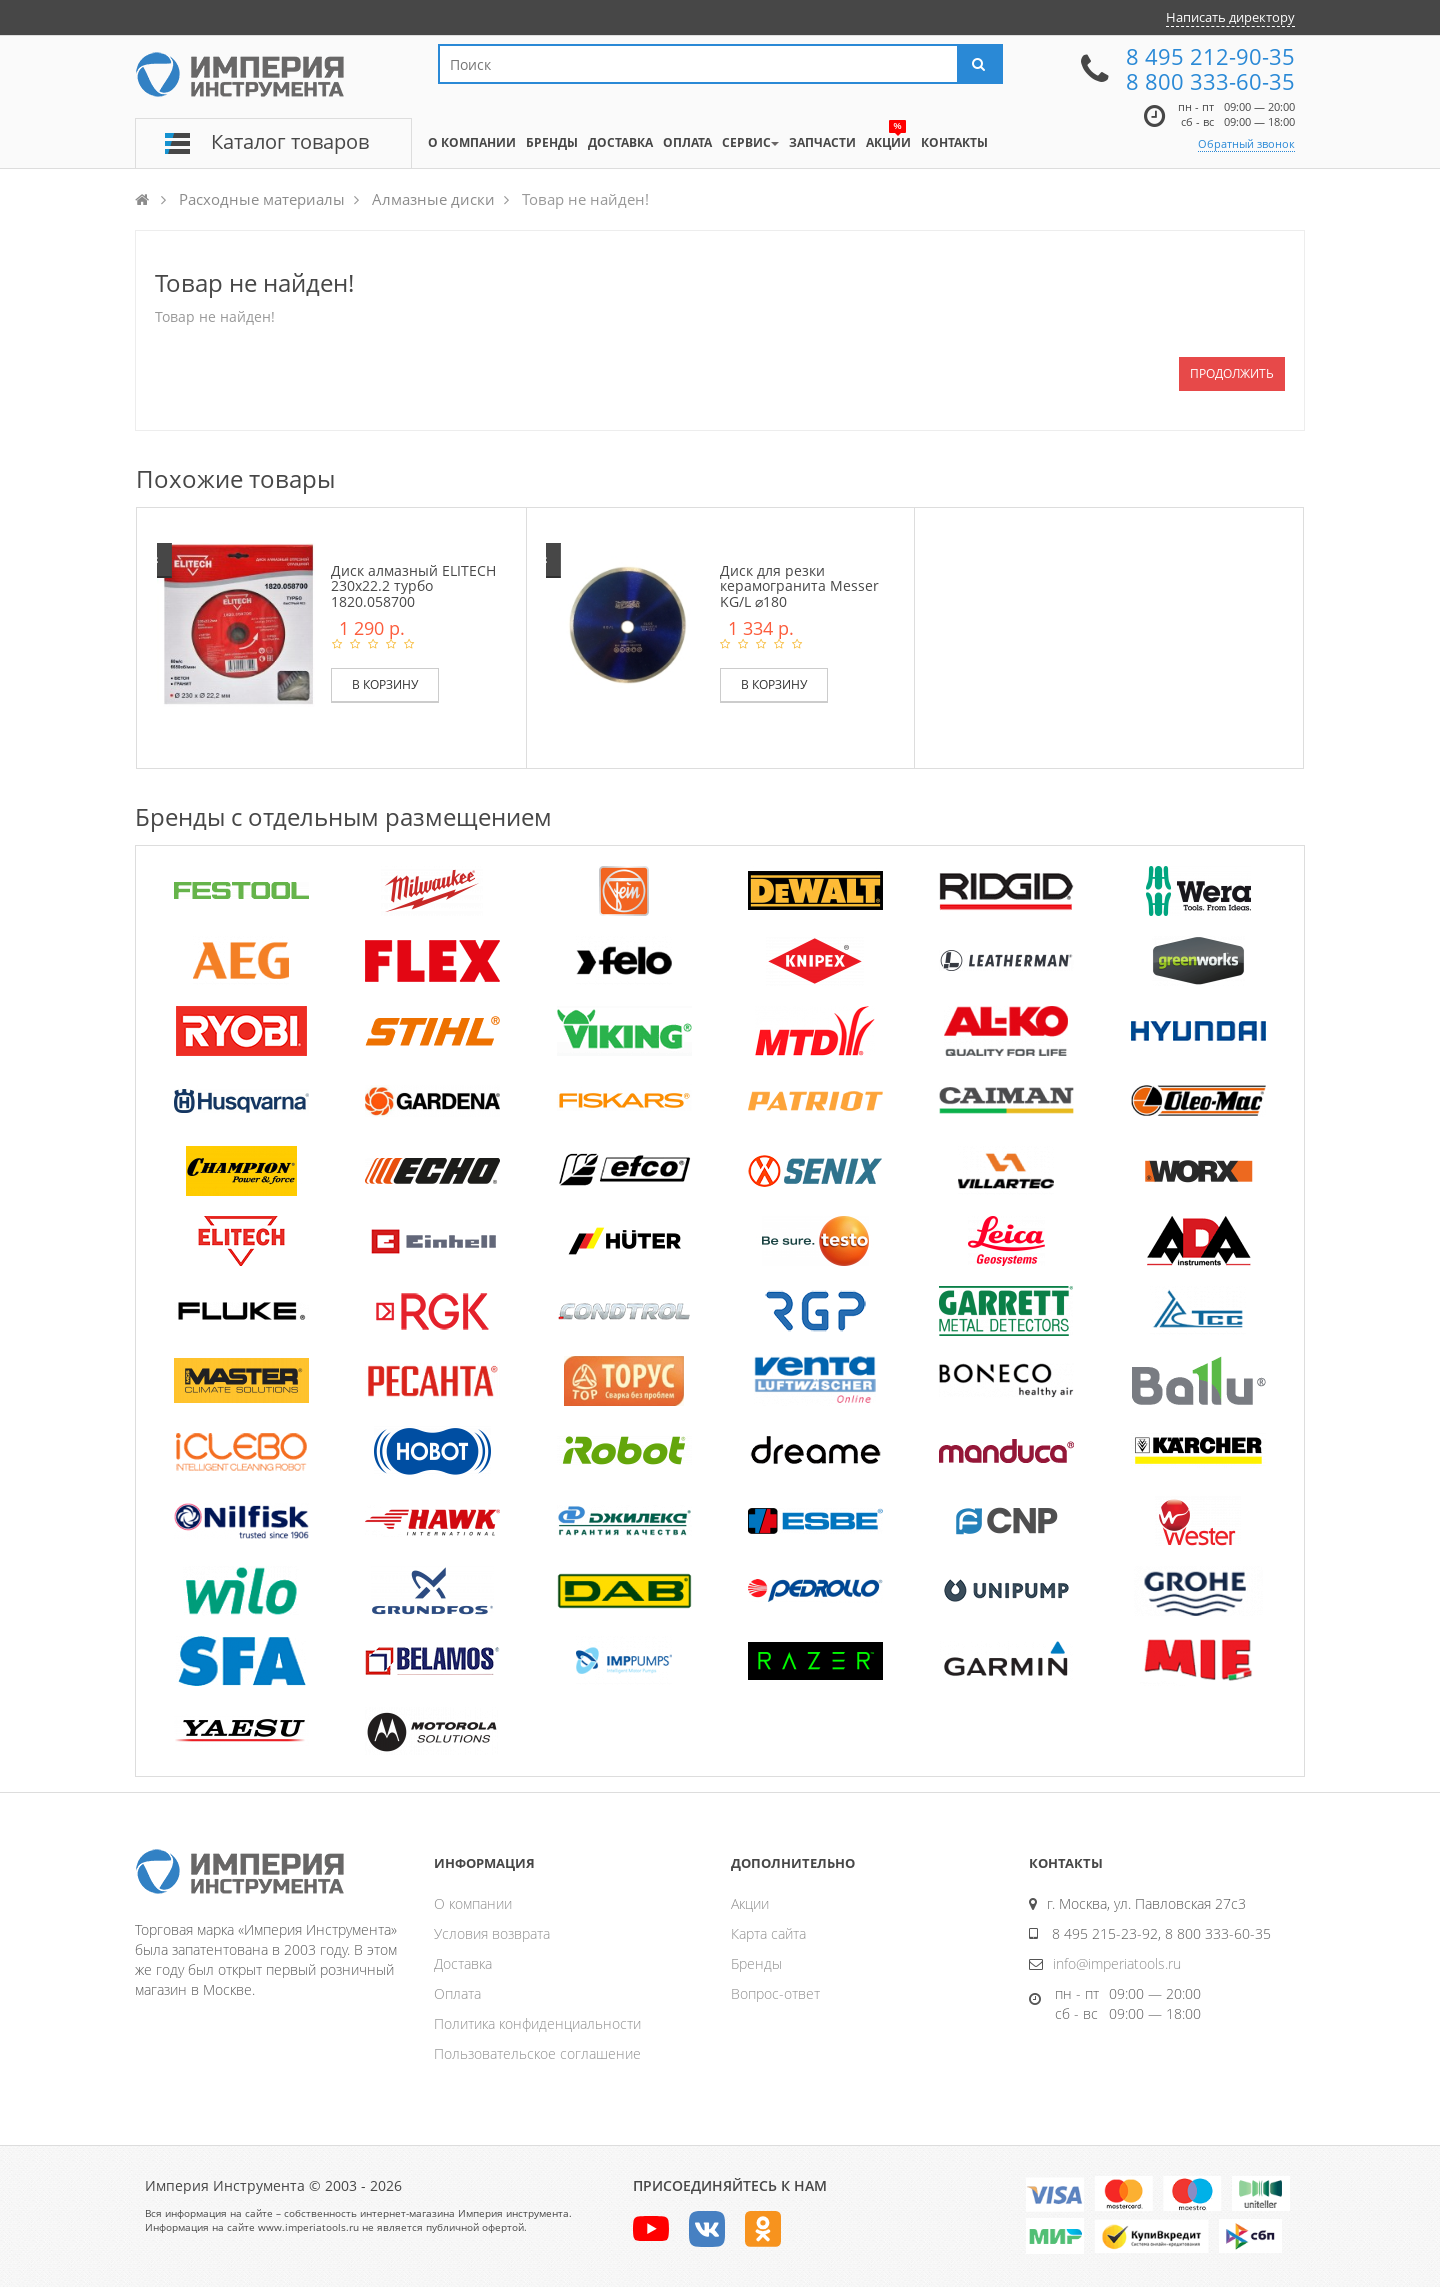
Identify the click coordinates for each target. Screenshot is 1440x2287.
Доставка (463, 1963)
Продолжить (1232, 373)
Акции (750, 1903)
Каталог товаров (290, 141)
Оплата (457, 1993)
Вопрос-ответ (775, 1993)
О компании (473, 1903)
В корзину (385, 684)
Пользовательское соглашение (537, 2053)
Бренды (756, 1963)
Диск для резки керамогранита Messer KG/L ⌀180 (799, 586)
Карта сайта (768, 1933)
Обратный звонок (1246, 143)
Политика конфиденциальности (537, 2023)
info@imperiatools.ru (1117, 1963)
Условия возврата (492, 1933)
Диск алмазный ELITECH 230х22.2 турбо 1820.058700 (413, 586)
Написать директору (1230, 17)
